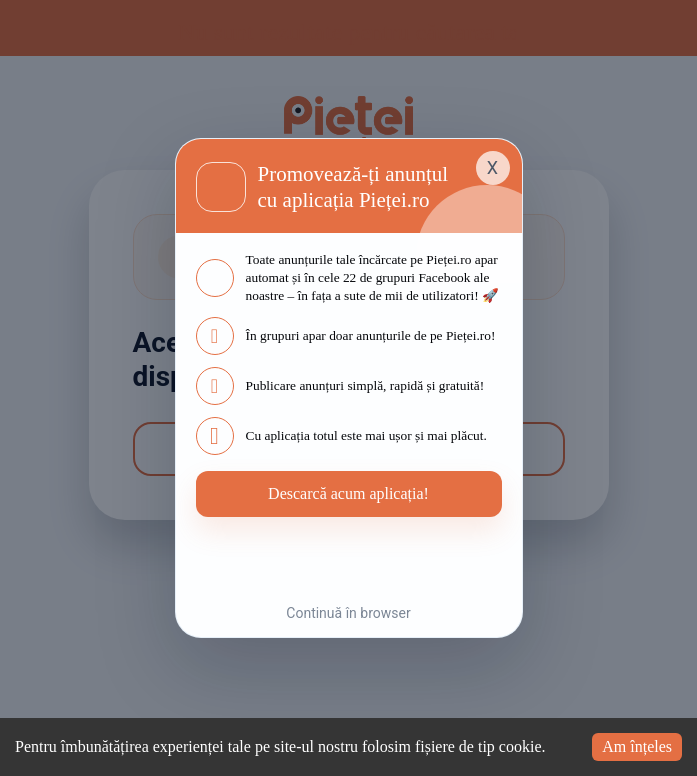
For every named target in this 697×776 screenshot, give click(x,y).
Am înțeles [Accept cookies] (631, 731)
